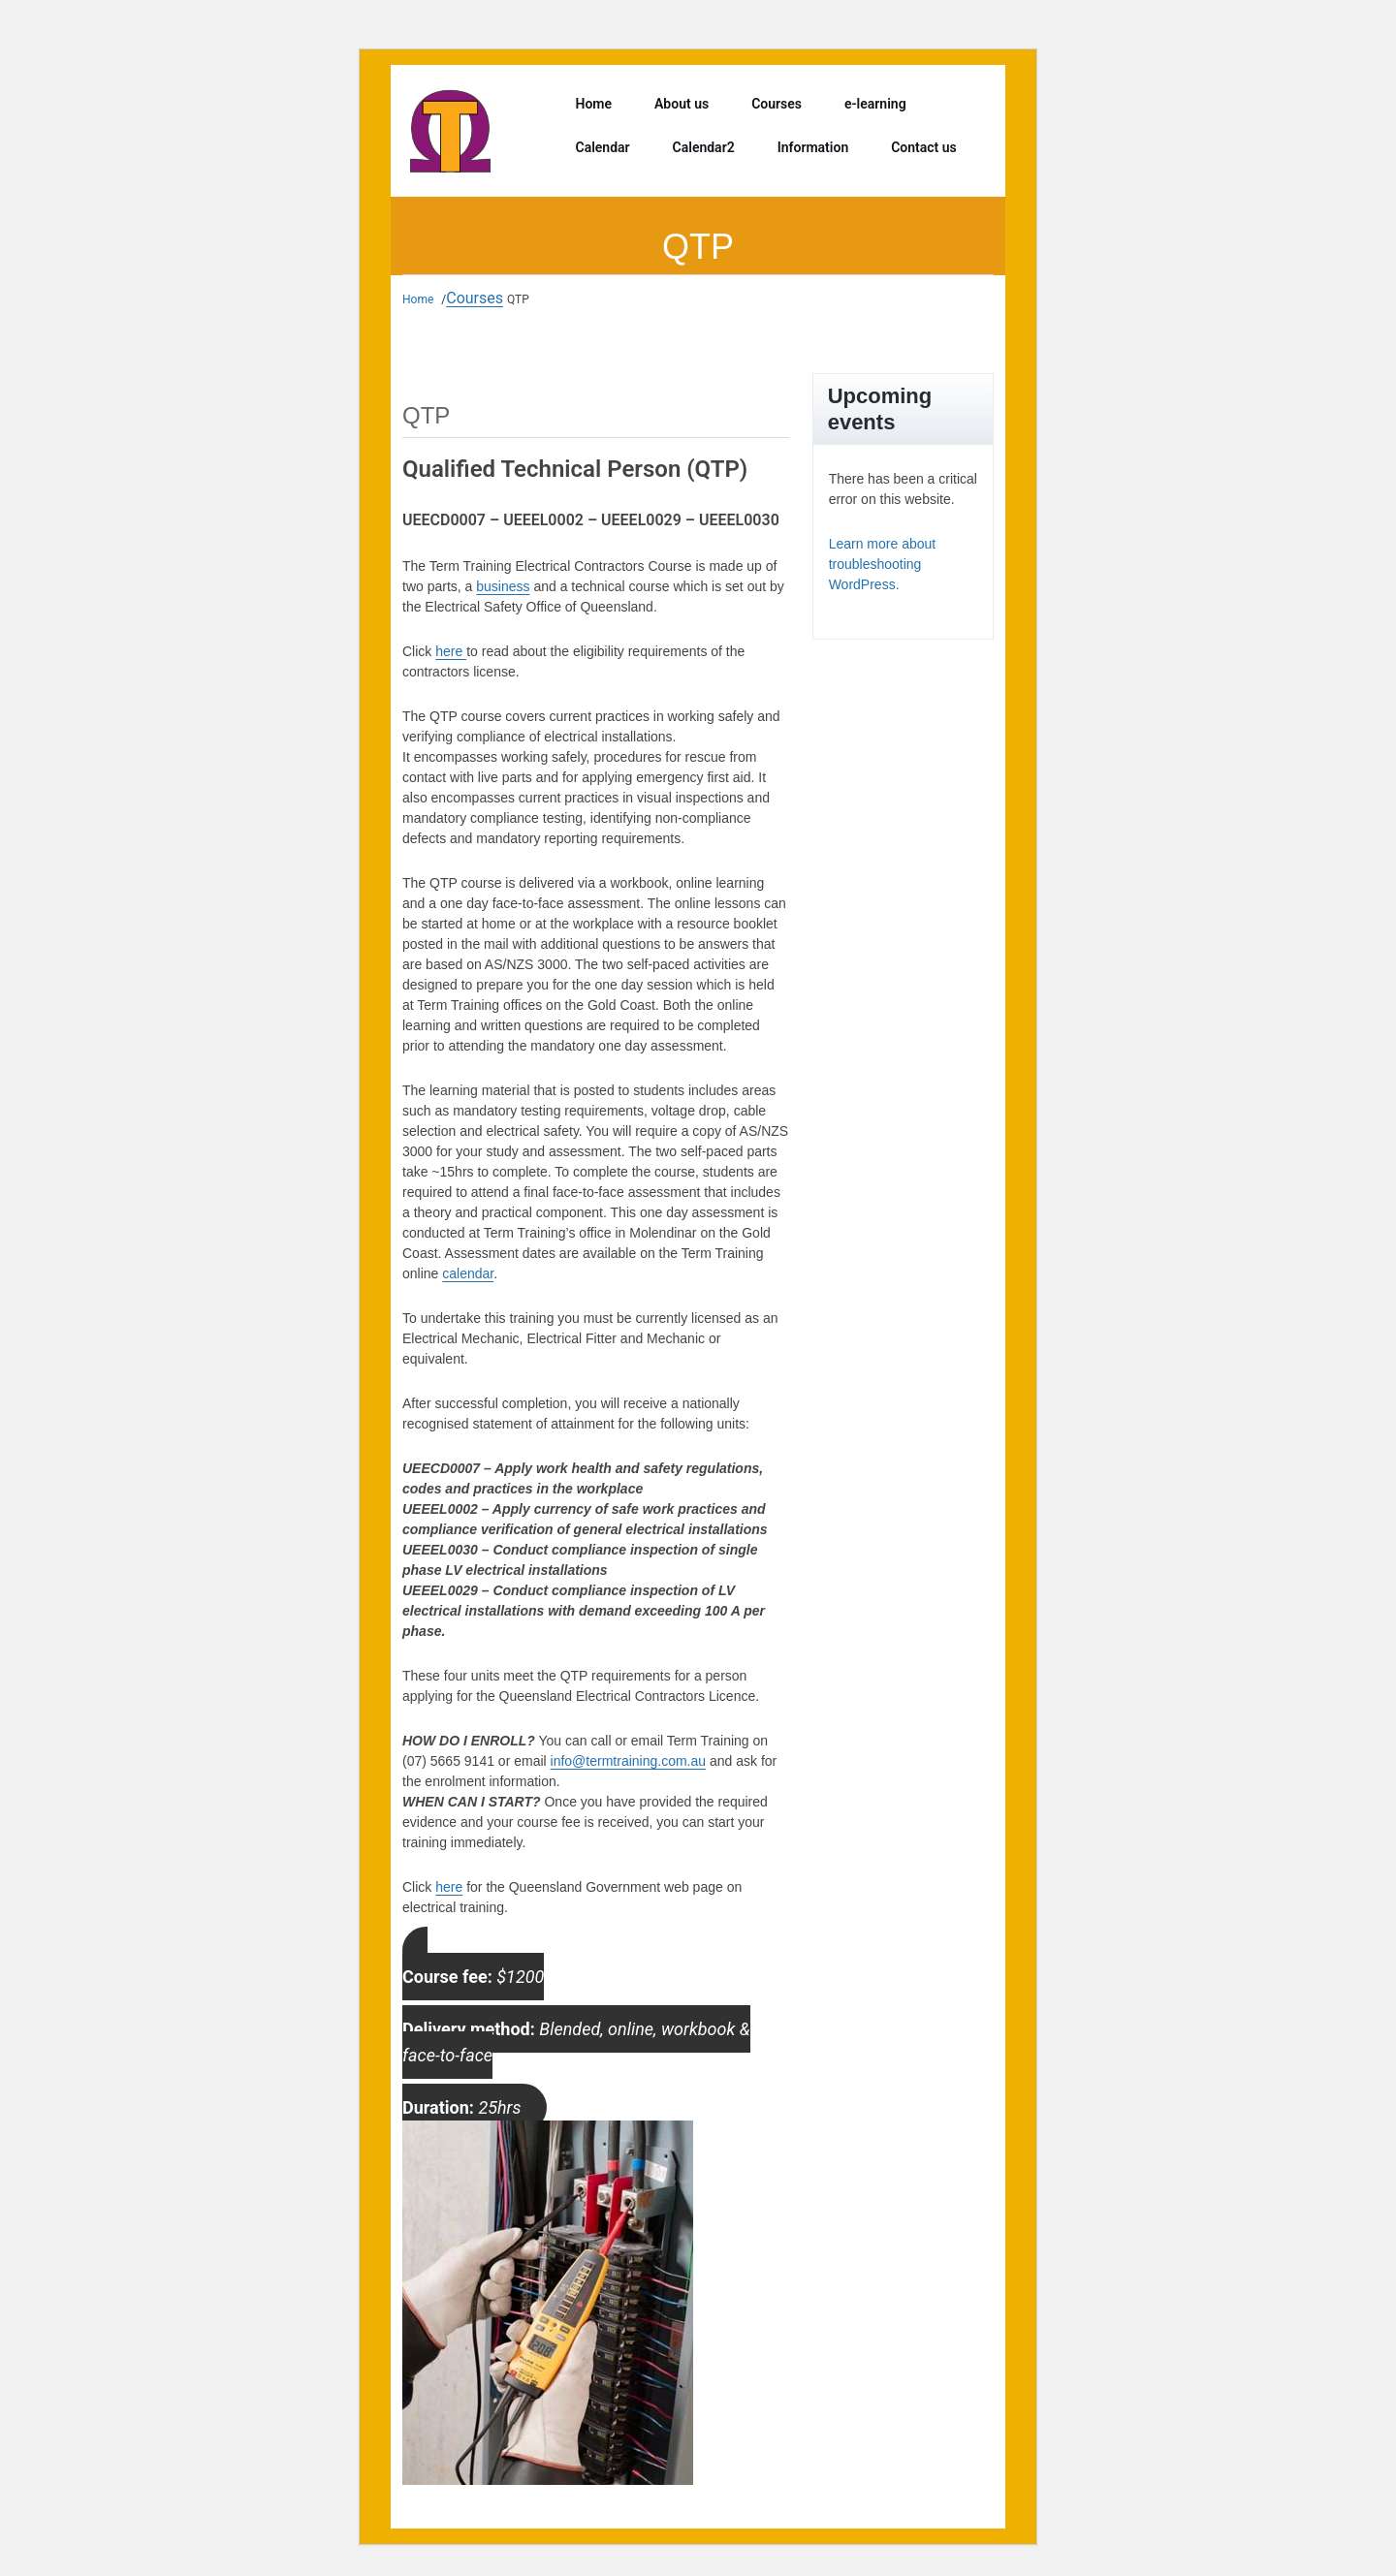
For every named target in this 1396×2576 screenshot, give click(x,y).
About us (681, 103)
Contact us (924, 147)
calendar (467, 1273)
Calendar (603, 147)
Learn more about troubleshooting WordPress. (882, 564)
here (450, 651)
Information (813, 147)
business (502, 586)
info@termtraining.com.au (629, 1761)
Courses (776, 103)
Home (594, 103)
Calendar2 (704, 147)
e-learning (875, 103)
